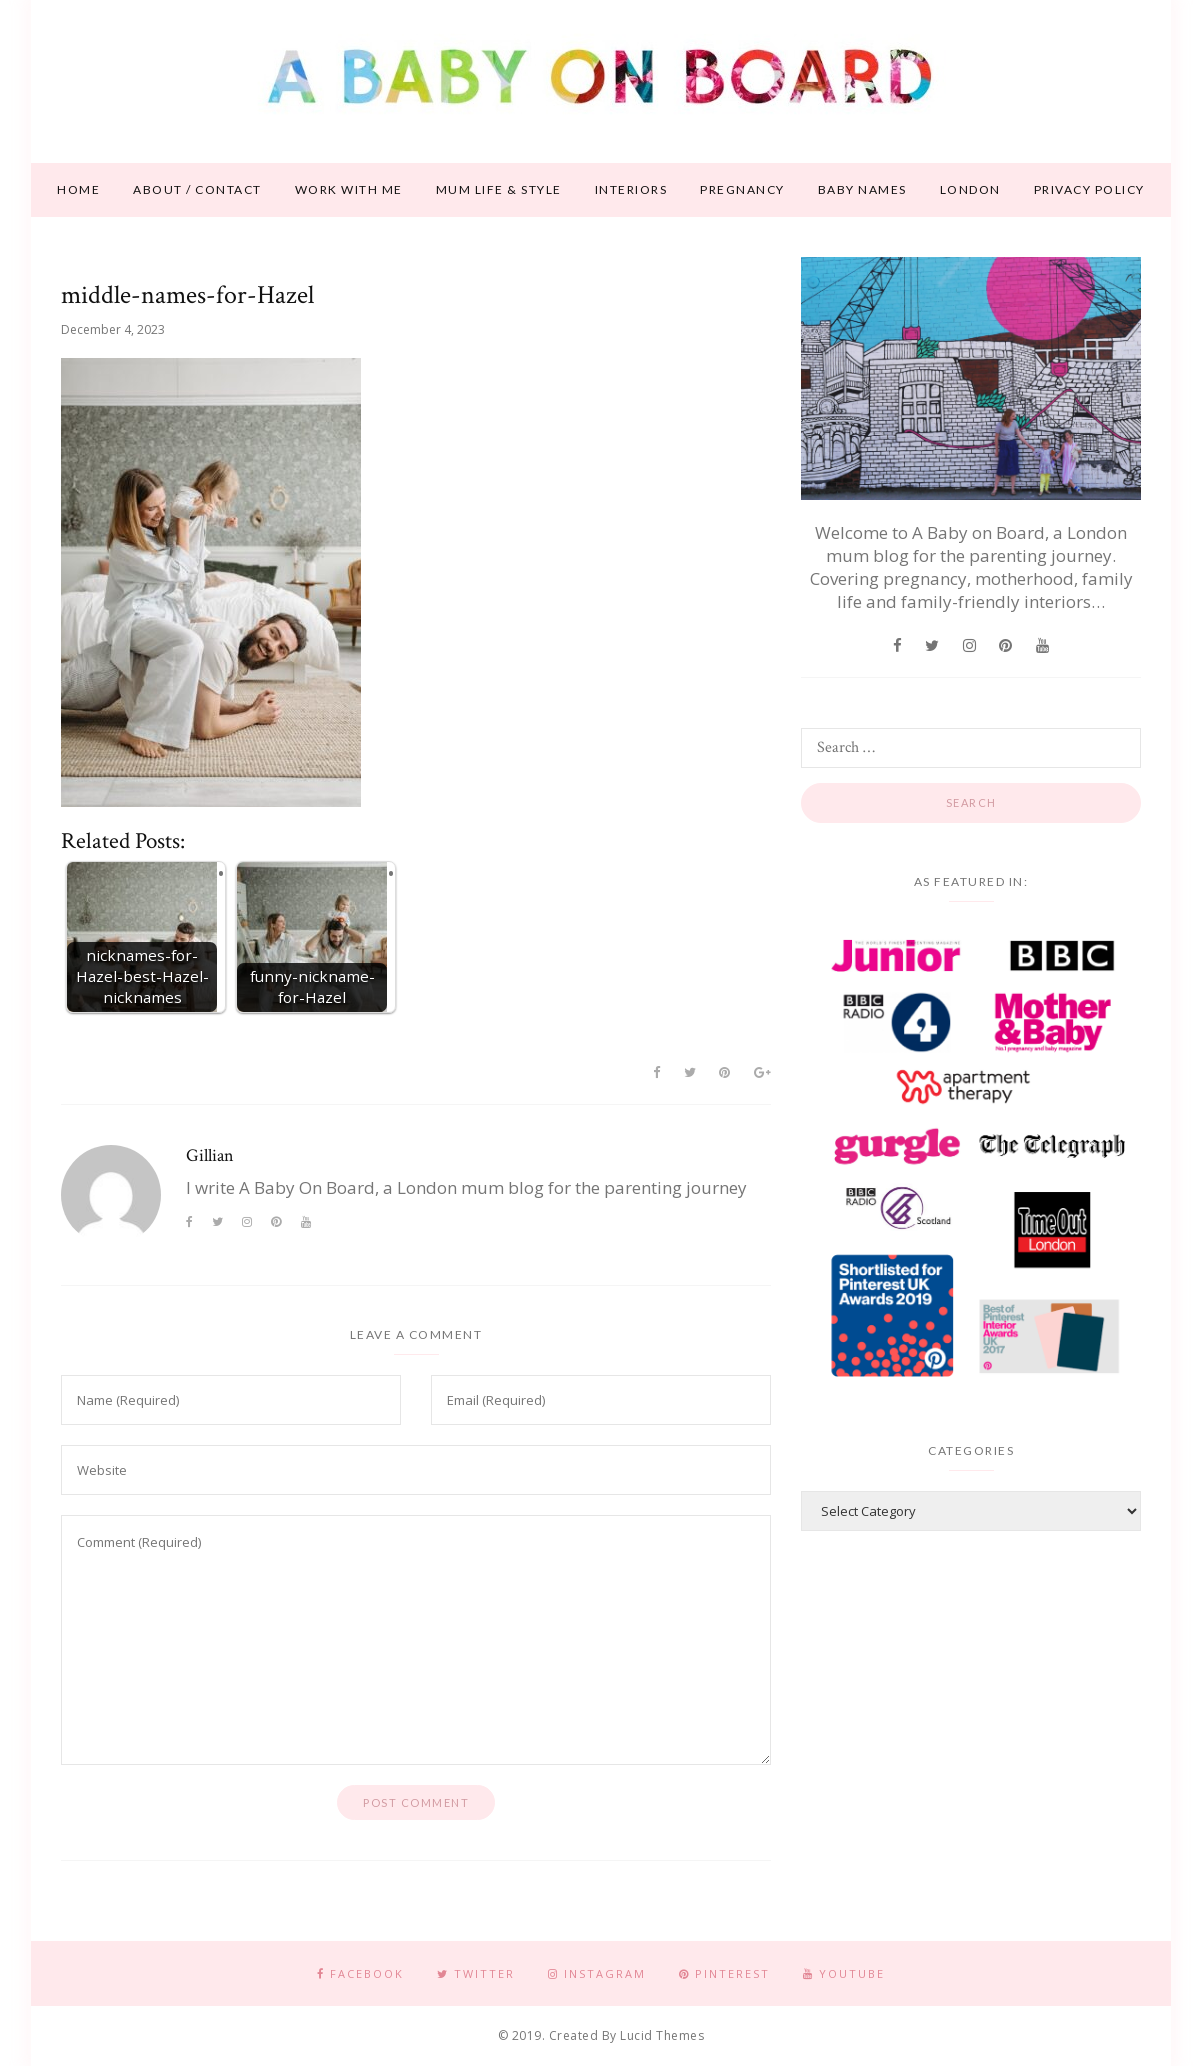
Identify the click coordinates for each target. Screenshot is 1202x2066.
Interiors (631, 189)
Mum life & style (499, 189)
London (970, 189)
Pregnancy (742, 189)
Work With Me (349, 189)
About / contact (197, 189)
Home (78, 189)
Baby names (862, 189)
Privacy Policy (1089, 189)
